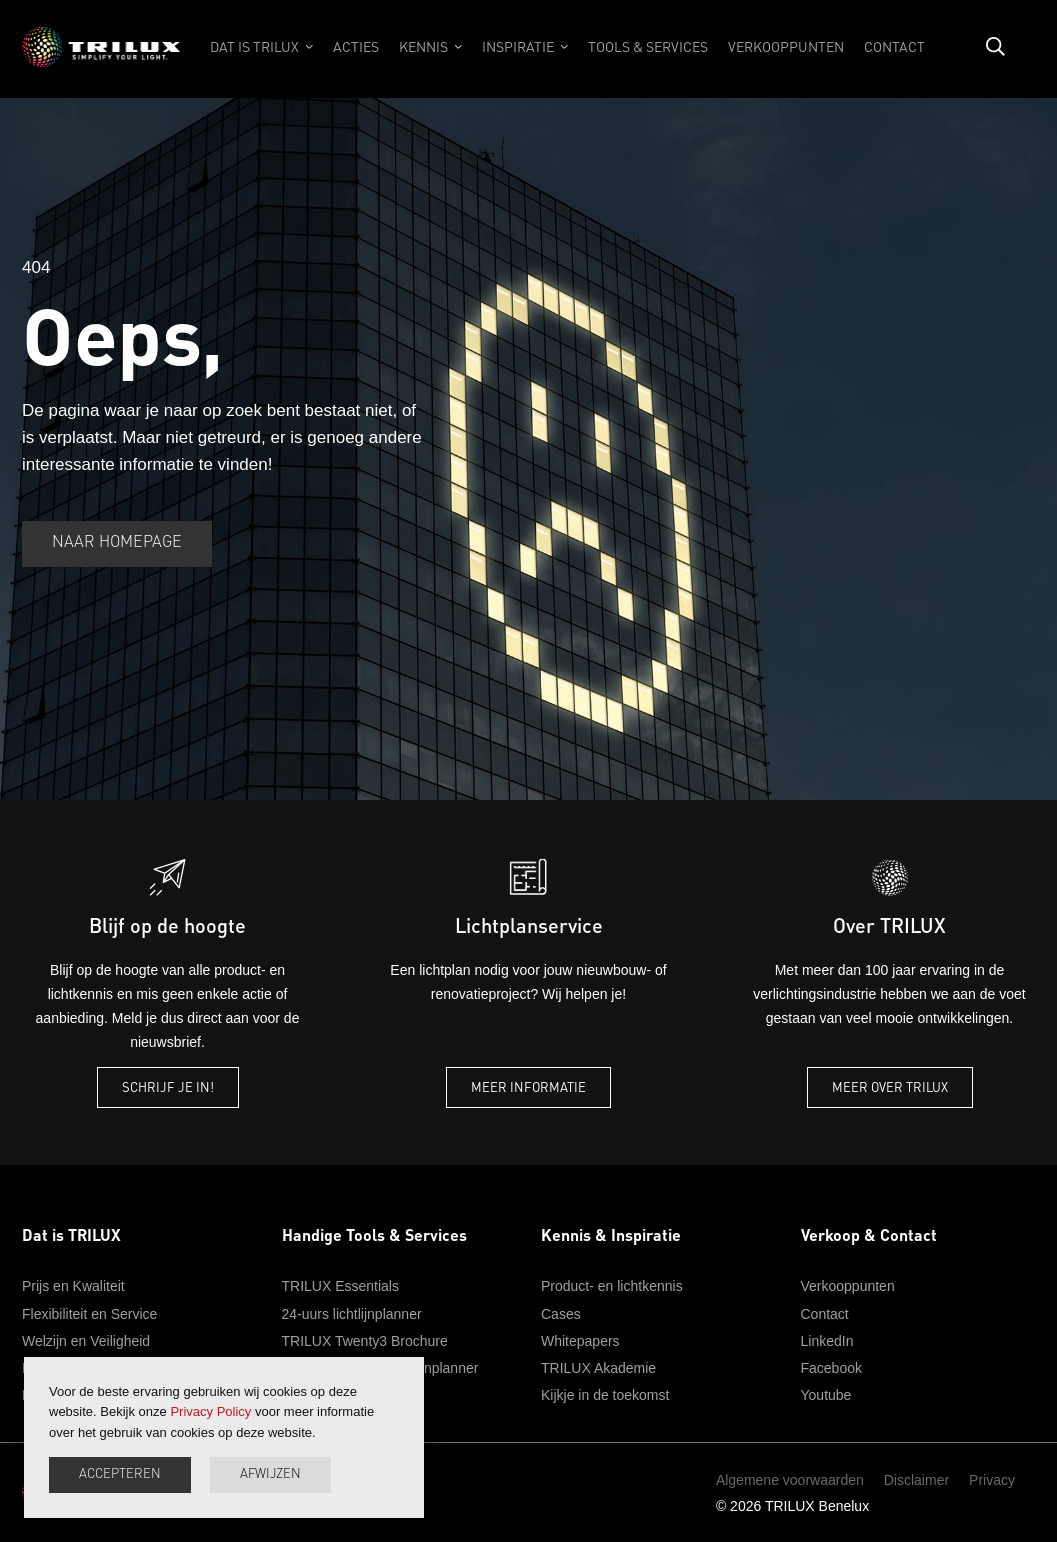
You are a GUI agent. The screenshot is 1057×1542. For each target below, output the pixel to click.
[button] (261, 56)
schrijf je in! (168, 1086)
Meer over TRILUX (890, 1086)
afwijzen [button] (270, 1474)
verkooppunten (786, 46)
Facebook (831, 1368)
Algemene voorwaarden (790, 1480)
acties (356, 46)
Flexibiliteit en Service (89, 1314)
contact (894, 46)
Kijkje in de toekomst (605, 1395)
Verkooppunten (848, 1286)
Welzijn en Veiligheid (86, 1341)
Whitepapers (580, 1341)
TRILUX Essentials (340, 1286)
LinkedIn (827, 1341)
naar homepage (117, 543)
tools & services (648, 46)
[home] (101, 56)
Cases (561, 1314)
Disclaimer (916, 1480)
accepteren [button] (120, 1474)
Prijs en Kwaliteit (73, 1286)
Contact (825, 1314)
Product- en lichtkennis (612, 1286)
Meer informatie (528, 1086)
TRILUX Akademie (598, 1368)
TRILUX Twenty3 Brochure (365, 1341)
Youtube (826, 1395)
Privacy (992, 1480)
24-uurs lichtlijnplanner (352, 1314)
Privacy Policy (210, 1411)
